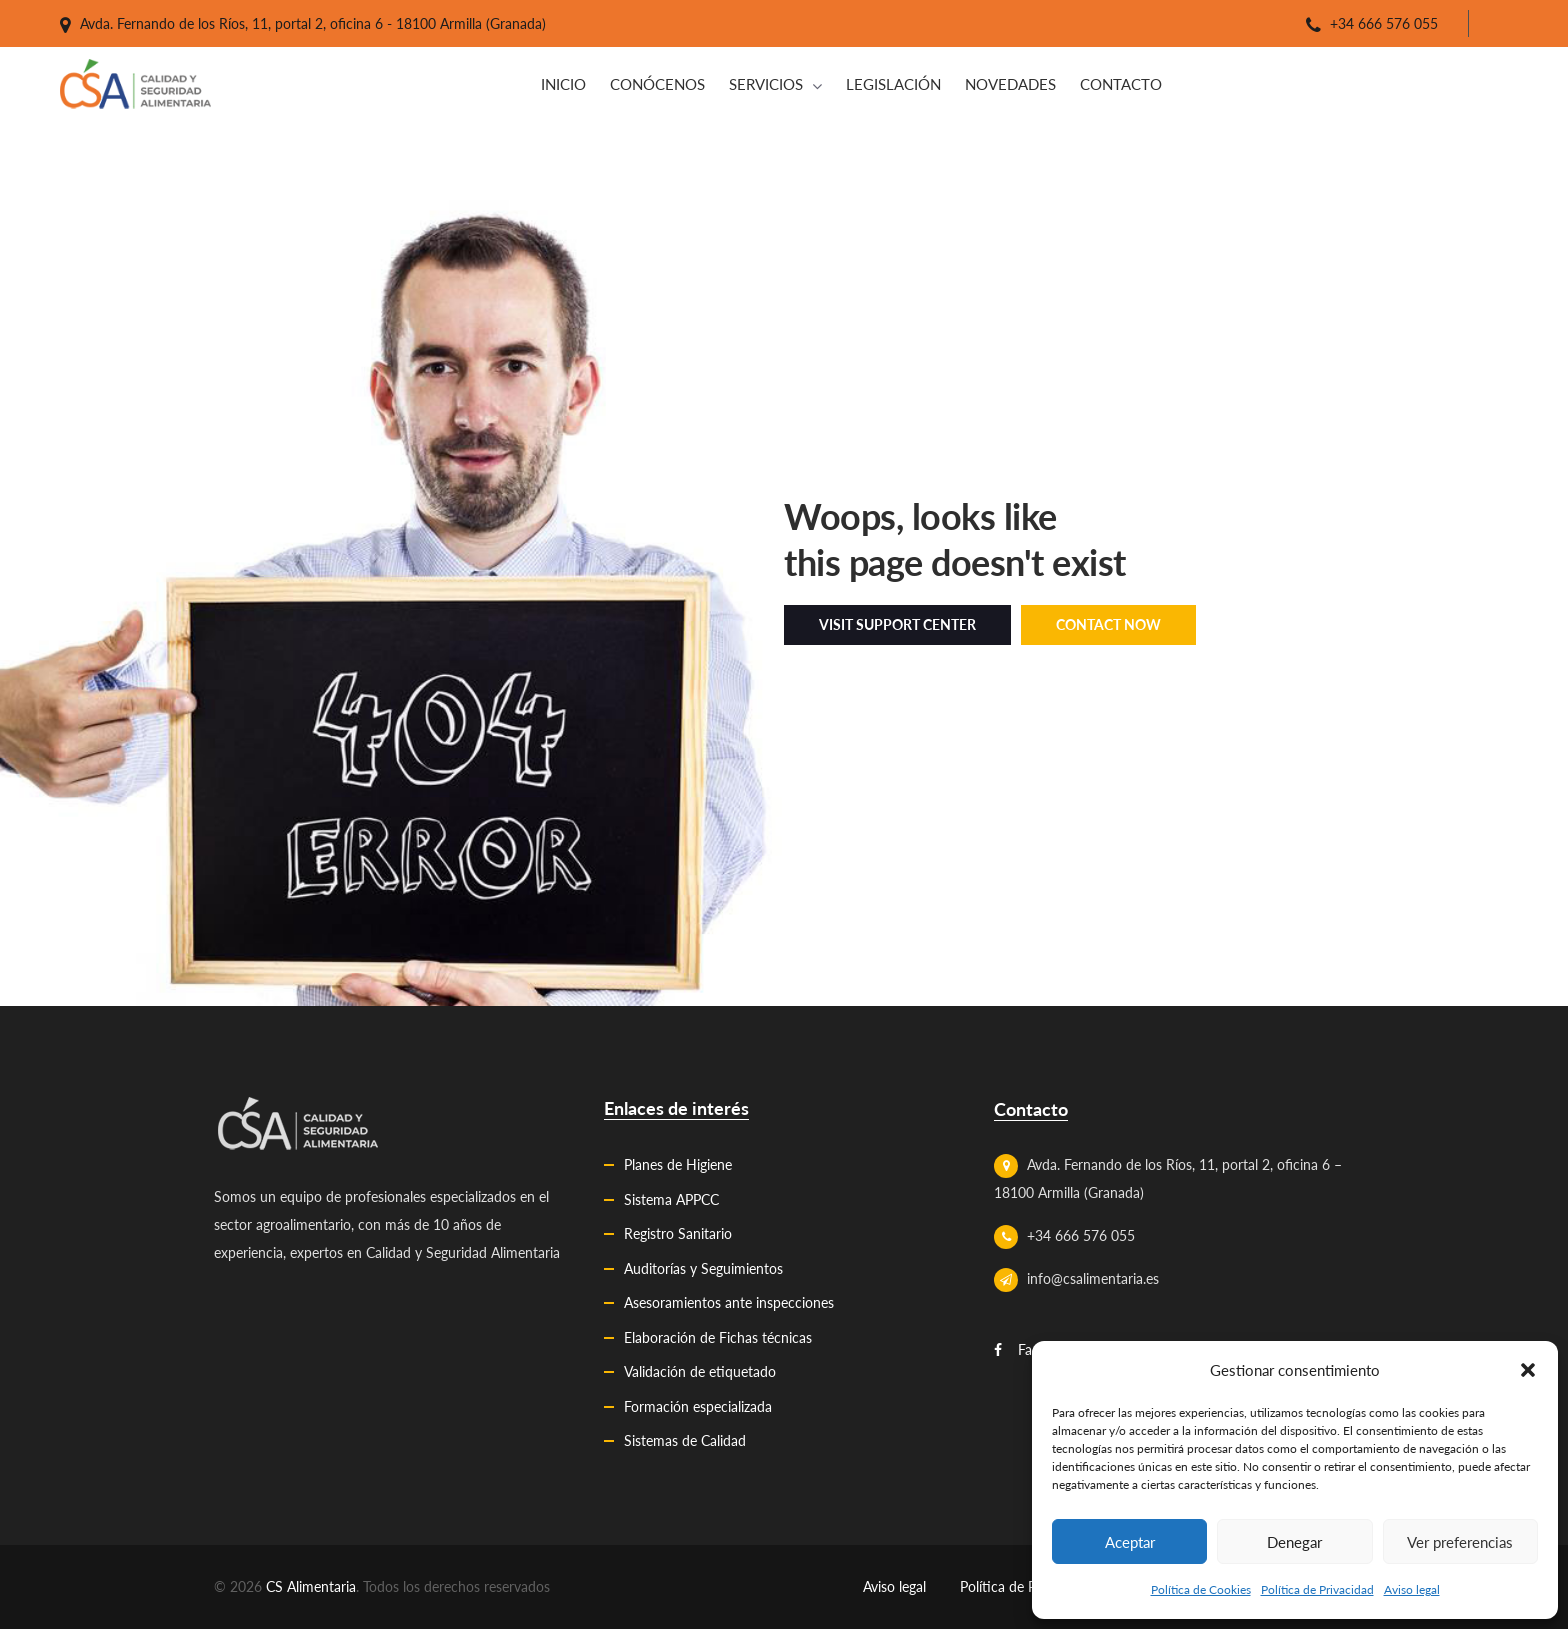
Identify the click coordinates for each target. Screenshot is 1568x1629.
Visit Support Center (897, 624)
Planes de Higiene (678, 1164)
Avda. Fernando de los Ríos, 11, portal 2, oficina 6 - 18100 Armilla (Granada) (313, 23)
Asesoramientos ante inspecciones (729, 1302)
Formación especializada (698, 1406)
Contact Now (1108, 624)
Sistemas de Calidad (685, 1440)
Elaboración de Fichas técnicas (718, 1337)
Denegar (1294, 1542)
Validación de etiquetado (700, 1371)
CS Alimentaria (311, 1586)
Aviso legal (1412, 1589)
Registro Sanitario (678, 1233)
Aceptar (1130, 1542)
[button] (1528, 1370)
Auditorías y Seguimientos (703, 1268)
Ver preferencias (1460, 1542)
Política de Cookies (1201, 1589)
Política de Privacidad (1317, 1589)
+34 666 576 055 (1384, 23)
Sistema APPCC (671, 1199)
